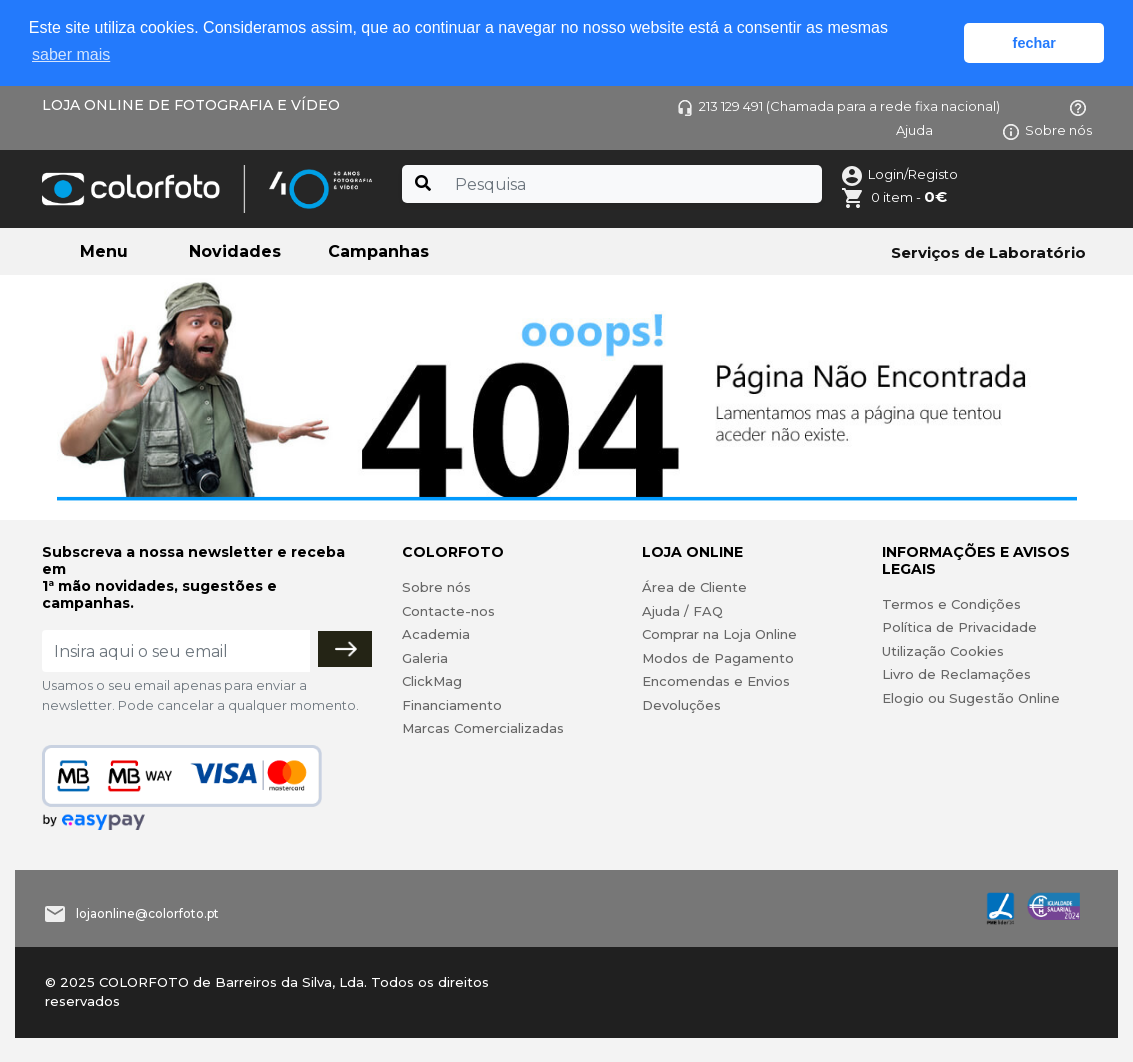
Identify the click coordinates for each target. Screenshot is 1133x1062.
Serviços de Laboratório (988, 252)
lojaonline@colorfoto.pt (147, 913)
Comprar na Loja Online (719, 634)
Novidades (235, 251)
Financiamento (452, 705)
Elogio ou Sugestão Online (971, 698)
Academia (436, 634)
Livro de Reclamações (956, 674)
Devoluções (681, 705)
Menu (104, 251)
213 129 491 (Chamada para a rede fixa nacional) (838, 106)
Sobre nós (1047, 130)
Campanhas (378, 251)
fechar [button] (1034, 43)
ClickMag (432, 681)
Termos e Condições (951, 604)
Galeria (425, 658)
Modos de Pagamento (718, 658)
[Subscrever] (345, 649)
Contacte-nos (448, 611)
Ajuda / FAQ (682, 611)
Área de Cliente (694, 587)
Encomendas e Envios (716, 681)
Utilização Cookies (943, 651)
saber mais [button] (71, 54)
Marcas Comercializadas (483, 728)
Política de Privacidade (959, 627)
